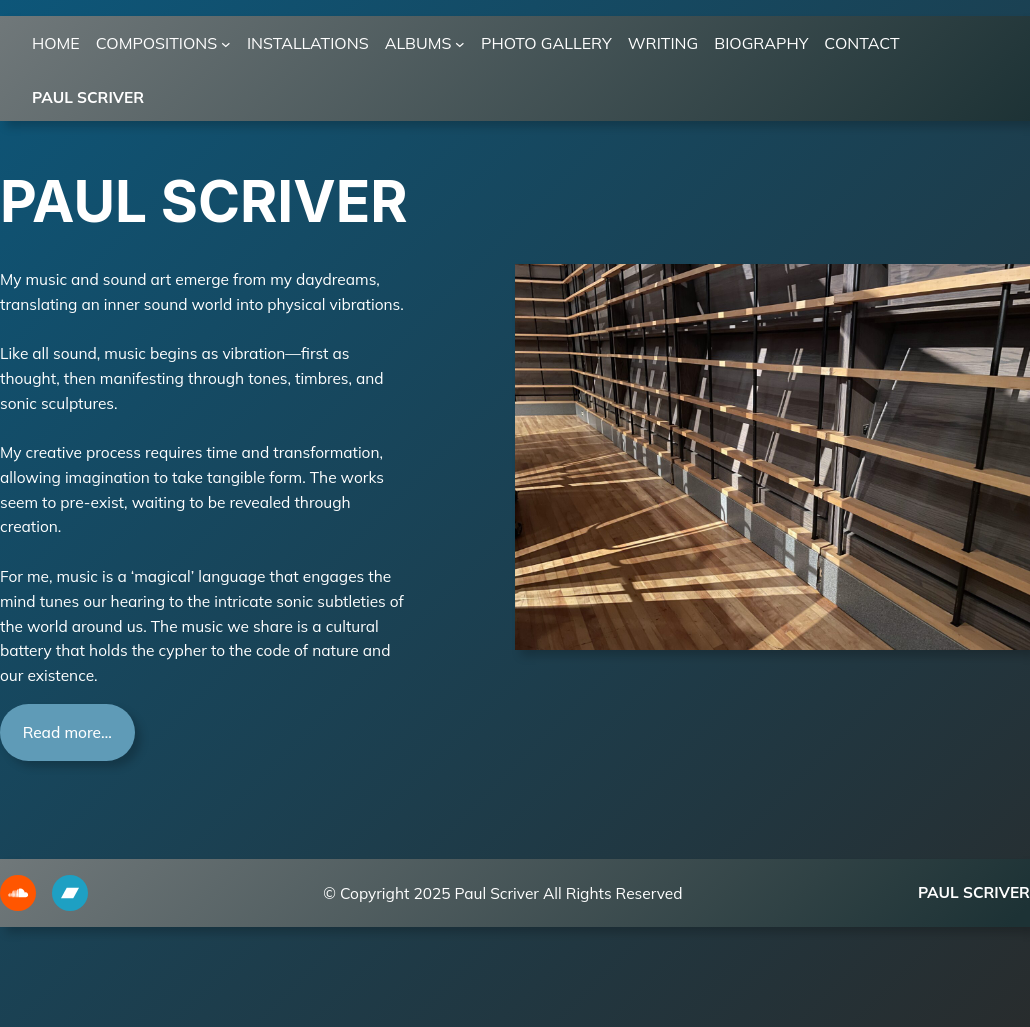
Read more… (67, 732)
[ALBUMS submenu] (460, 44)
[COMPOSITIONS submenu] (226, 44)
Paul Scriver (88, 97)
